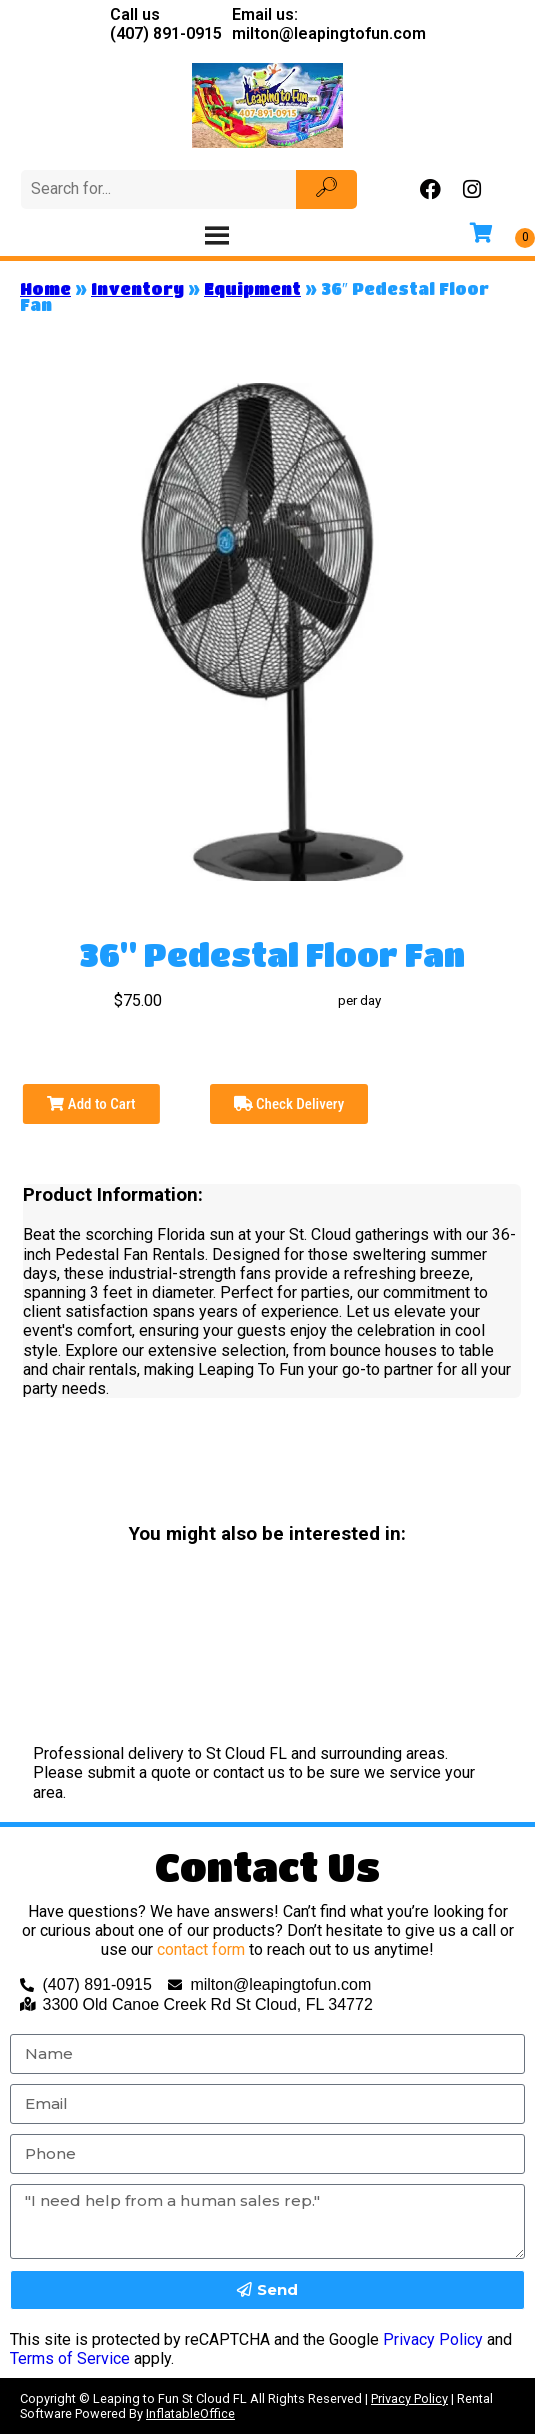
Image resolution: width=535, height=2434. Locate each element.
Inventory (137, 288)
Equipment (252, 288)
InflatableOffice (190, 2413)
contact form (201, 1949)
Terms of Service (70, 2358)
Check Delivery (289, 1104)
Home (45, 288)
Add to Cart (91, 1104)
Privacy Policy (433, 2339)
